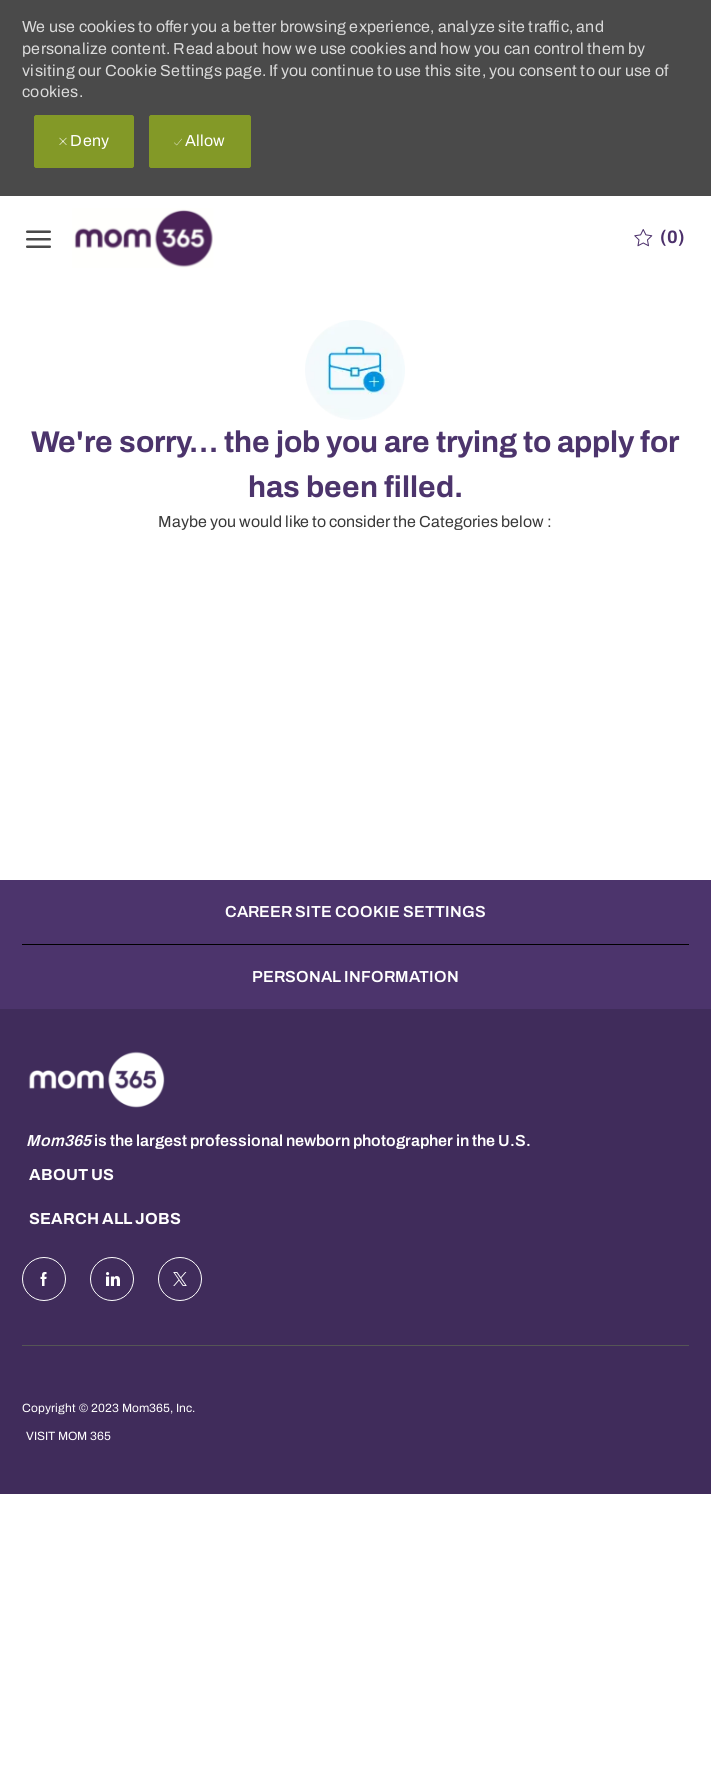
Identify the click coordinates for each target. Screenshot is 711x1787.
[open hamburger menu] (38, 237)
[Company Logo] (171, 238)
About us (71, 1174)
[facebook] (44, 1279)
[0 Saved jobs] (659, 237)
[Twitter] (180, 1279)
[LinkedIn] (112, 1279)
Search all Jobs (105, 1218)
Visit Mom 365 (68, 1436)
